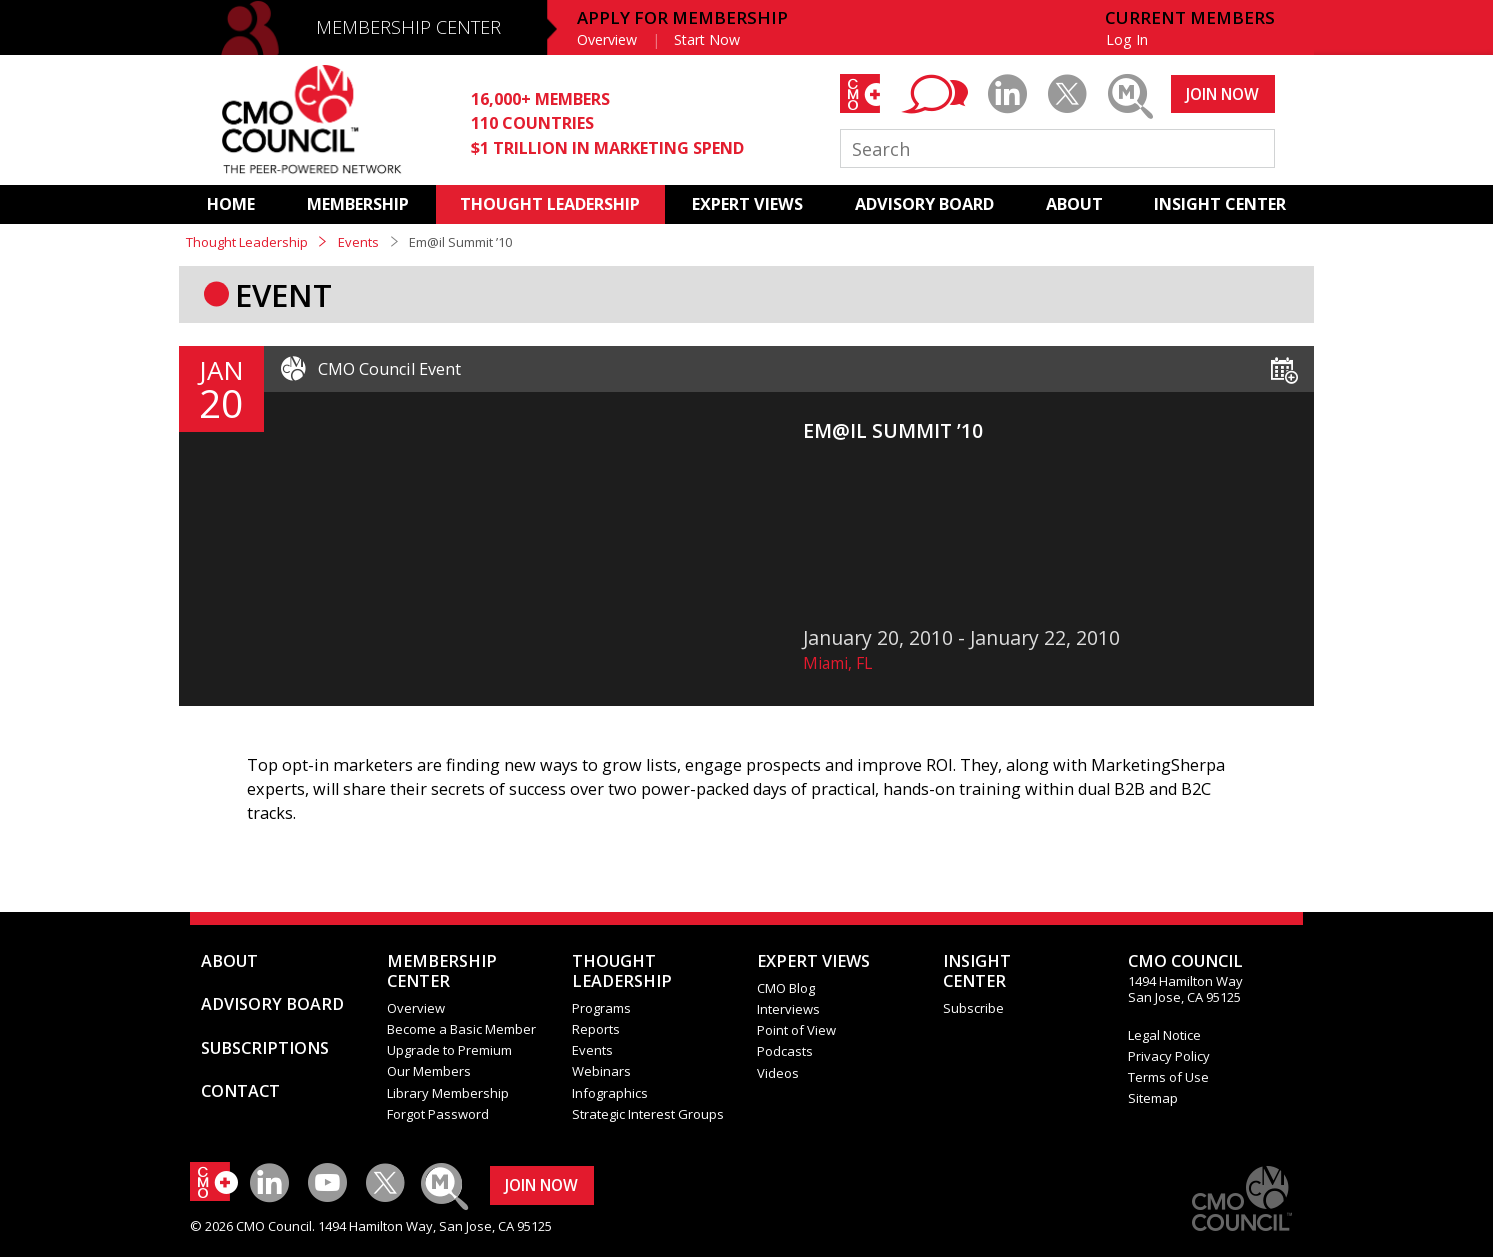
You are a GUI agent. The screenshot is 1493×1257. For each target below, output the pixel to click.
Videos (778, 1073)
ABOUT (1074, 204)
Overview (607, 39)
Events (358, 242)
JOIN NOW (1222, 94)
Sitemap (1153, 1098)
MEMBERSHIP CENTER (408, 27)
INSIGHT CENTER (1220, 204)
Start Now (707, 39)
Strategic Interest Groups (648, 1114)
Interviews (788, 1009)
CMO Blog (786, 988)
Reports (596, 1029)
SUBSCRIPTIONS (265, 1048)
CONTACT (240, 1091)
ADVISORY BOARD (924, 204)
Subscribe (973, 1008)
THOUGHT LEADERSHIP (550, 204)
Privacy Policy (1169, 1056)
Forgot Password (438, 1114)
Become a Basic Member (461, 1029)
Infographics (610, 1093)
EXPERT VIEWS (747, 204)
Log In (1127, 39)
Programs (601, 1008)
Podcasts (785, 1051)
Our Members (429, 1071)
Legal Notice (1164, 1035)
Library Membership (448, 1093)
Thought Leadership (247, 242)
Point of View (796, 1030)
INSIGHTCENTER (977, 971)
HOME (231, 204)
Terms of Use (1168, 1077)
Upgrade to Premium (449, 1050)
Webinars (601, 1071)
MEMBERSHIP (358, 204)
